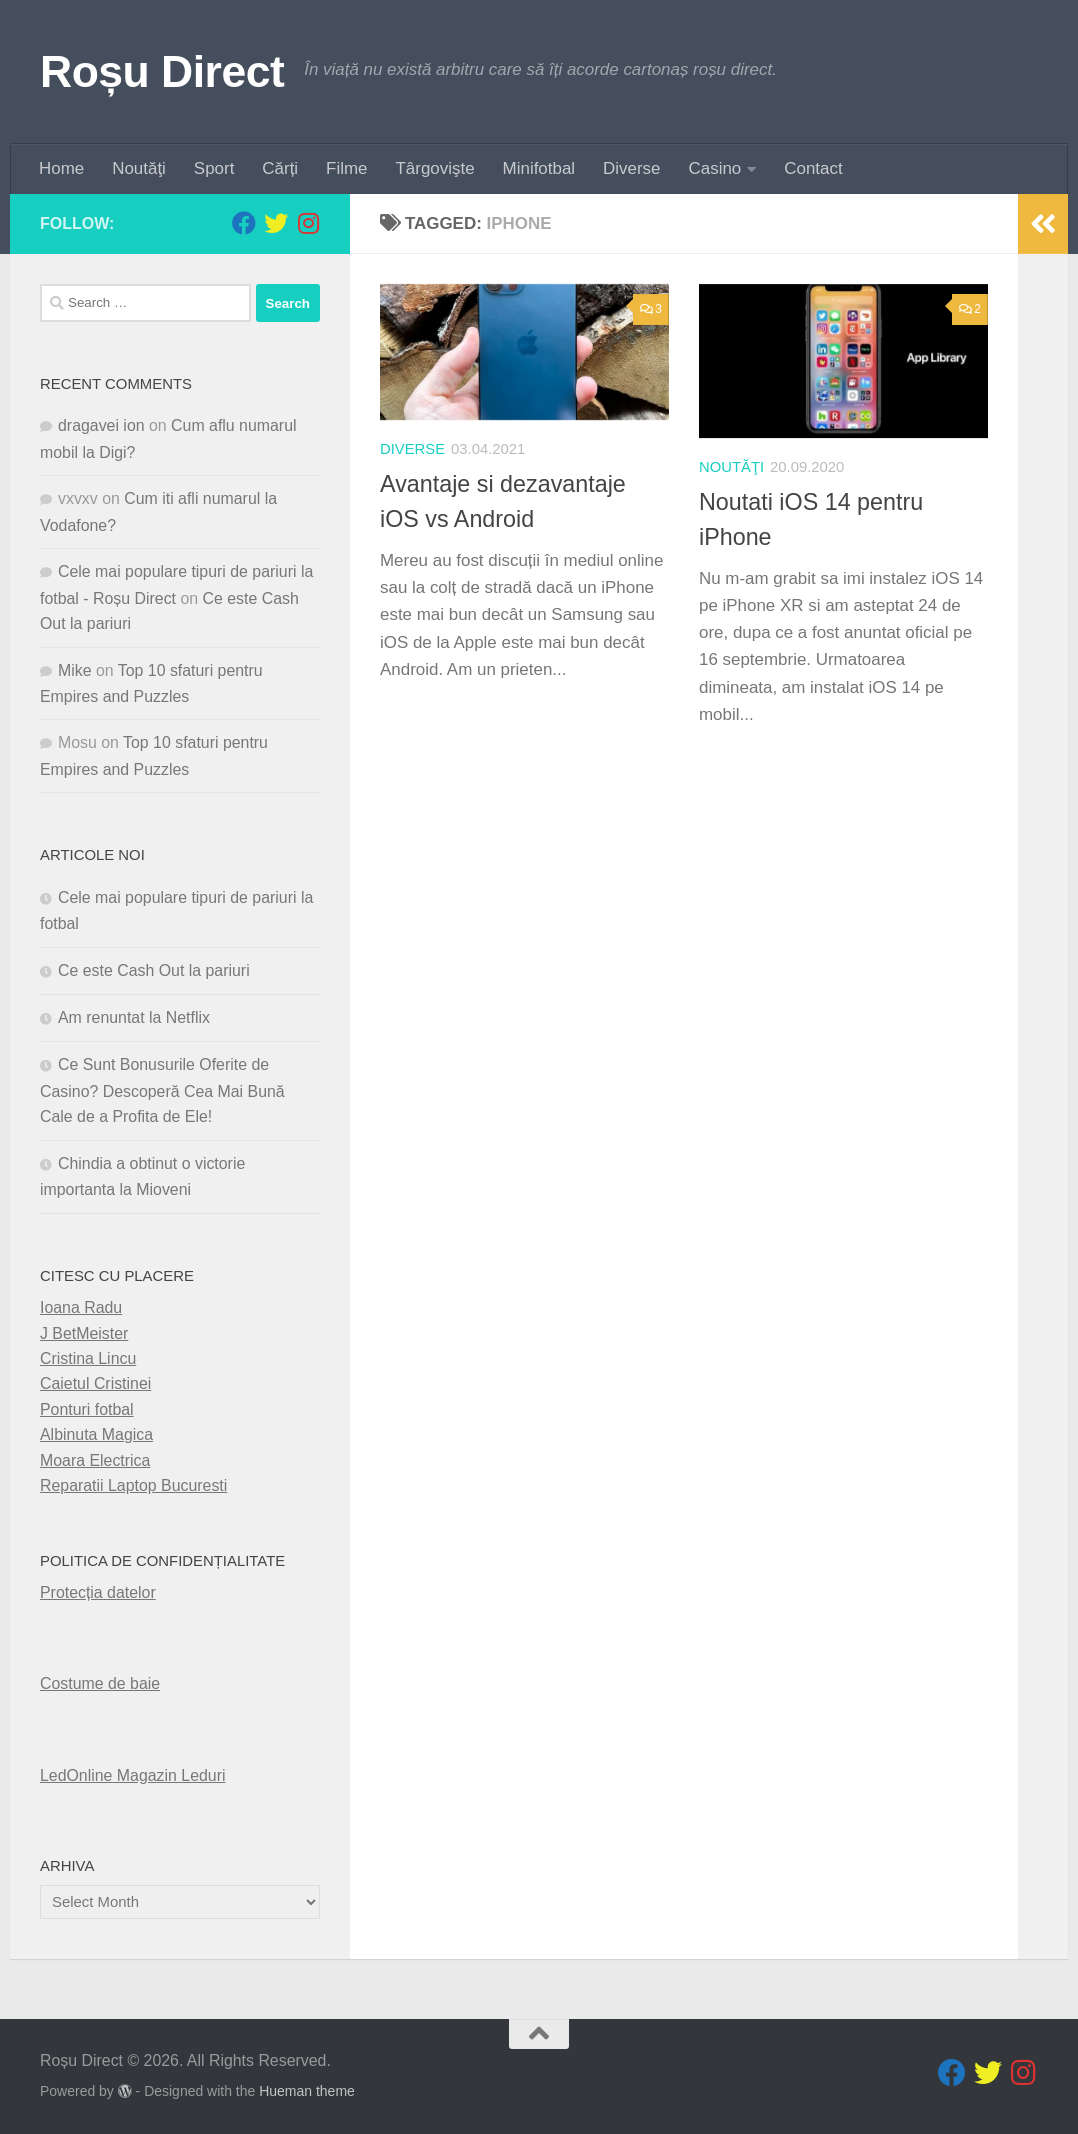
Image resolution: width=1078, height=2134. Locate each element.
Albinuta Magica (96, 1434)
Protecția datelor (98, 1592)
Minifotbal (539, 168)
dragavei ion (101, 425)
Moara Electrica (95, 1459)
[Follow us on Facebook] (244, 223)
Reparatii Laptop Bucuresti (133, 1485)
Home (61, 168)
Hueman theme (307, 2091)
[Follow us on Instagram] (308, 223)
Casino (715, 168)
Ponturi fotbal (87, 1408)
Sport (214, 168)
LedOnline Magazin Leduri (133, 1774)
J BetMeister (84, 1332)
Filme (346, 168)
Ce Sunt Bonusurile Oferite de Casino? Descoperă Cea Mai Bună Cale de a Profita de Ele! (162, 1090)
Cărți (280, 168)
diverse (412, 449)
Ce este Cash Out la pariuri (154, 969)
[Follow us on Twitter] (276, 223)
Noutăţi (139, 168)
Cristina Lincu (88, 1358)
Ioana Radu (81, 1307)
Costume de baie (100, 1683)
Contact (813, 168)
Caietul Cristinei (95, 1383)
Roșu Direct (162, 71)
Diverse (631, 168)
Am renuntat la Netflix (134, 1017)
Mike (75, 669)
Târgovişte (435, 168)
